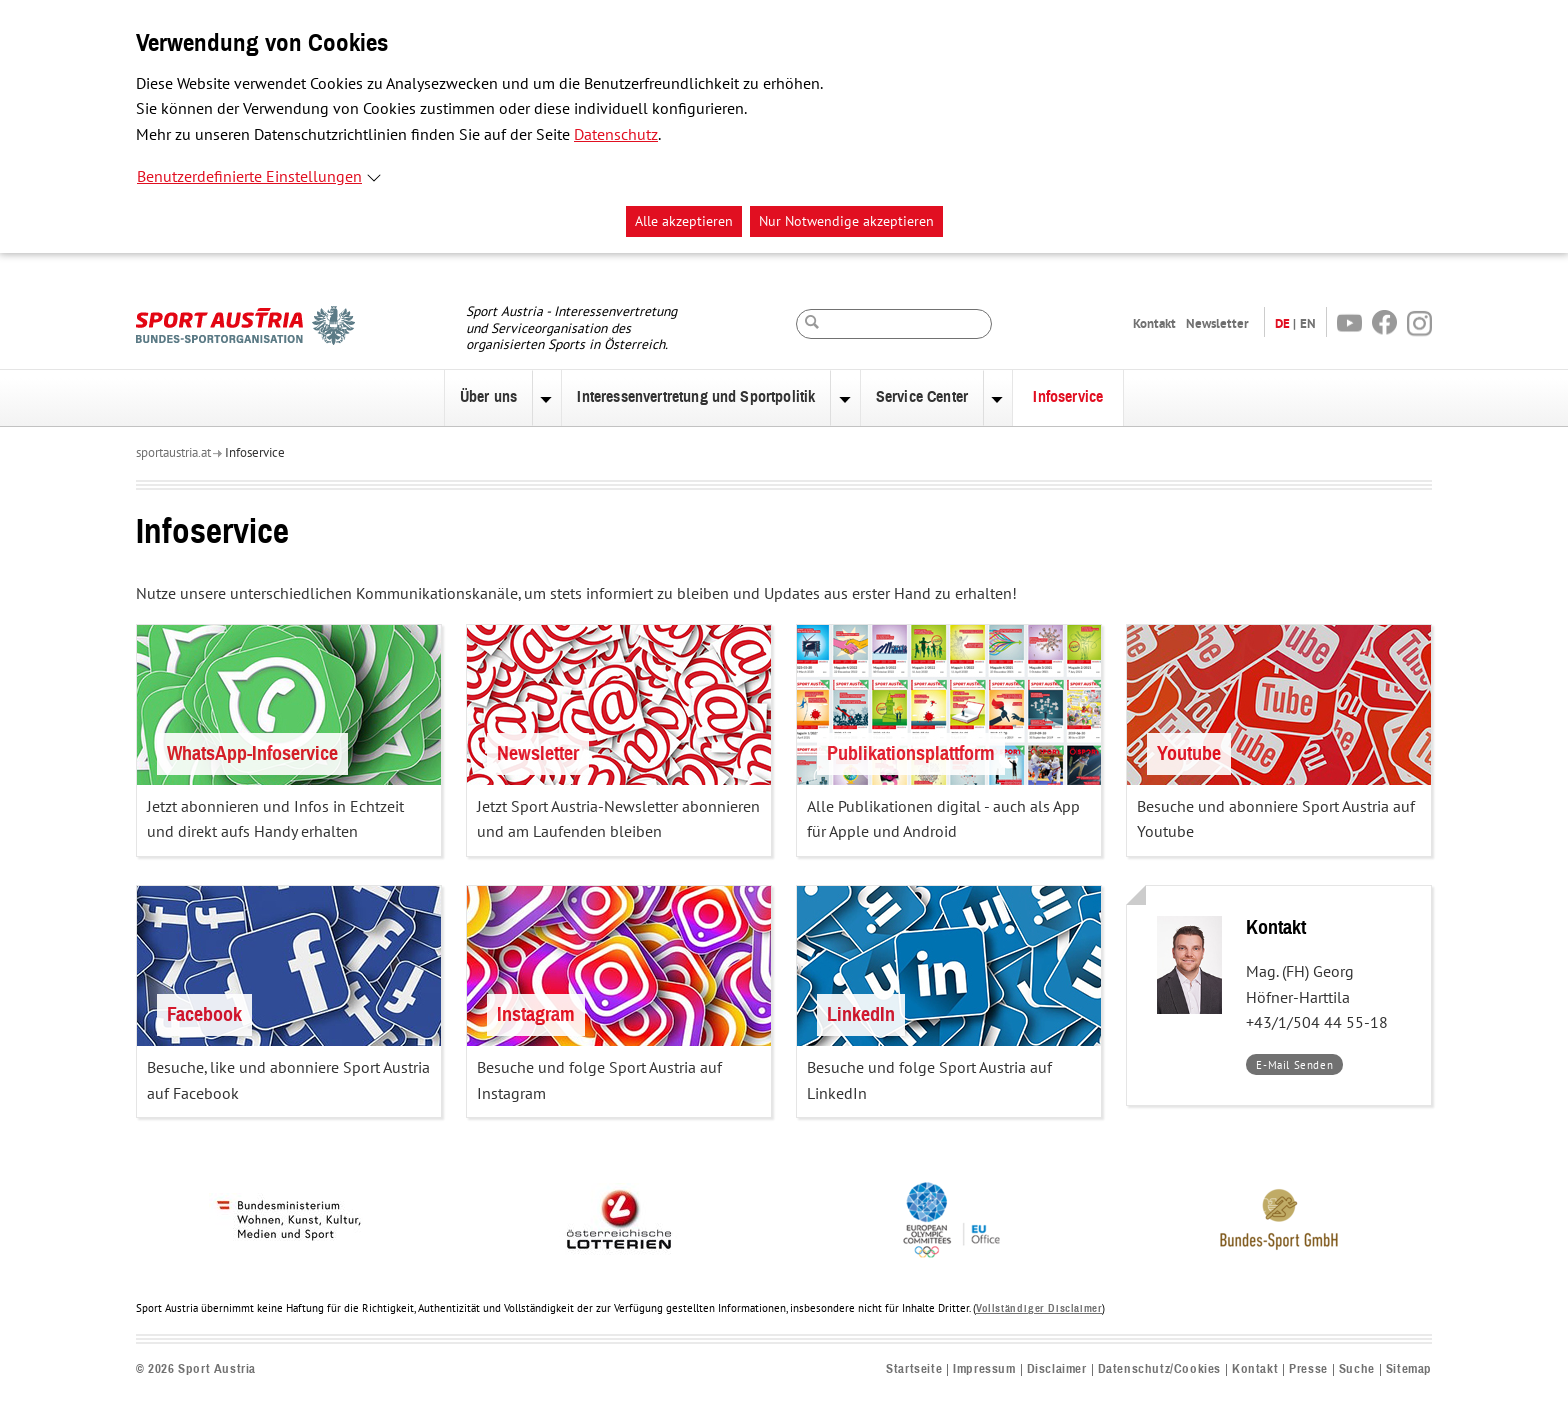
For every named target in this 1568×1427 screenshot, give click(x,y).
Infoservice (1068, 397)
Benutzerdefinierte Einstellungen (249, 177)
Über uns (488, 397)
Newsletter (1217, 323)
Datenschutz (616, 135)
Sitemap (1409, 1369)
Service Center (922, 397)
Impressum (984, 1369)
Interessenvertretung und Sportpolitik (696, 397)
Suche (1357, 1369)
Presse (1308, 1369)
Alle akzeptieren (684, 221)
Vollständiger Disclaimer (1039, 1308)
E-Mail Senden (1299, 1066)
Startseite (914, 1369)
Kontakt (1154, 323)
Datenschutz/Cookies (1159, 1369)
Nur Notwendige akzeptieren (846, 221)
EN (1308, 323)
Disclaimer (1057, 1369)
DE (1282, 323)
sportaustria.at (173, 453)
